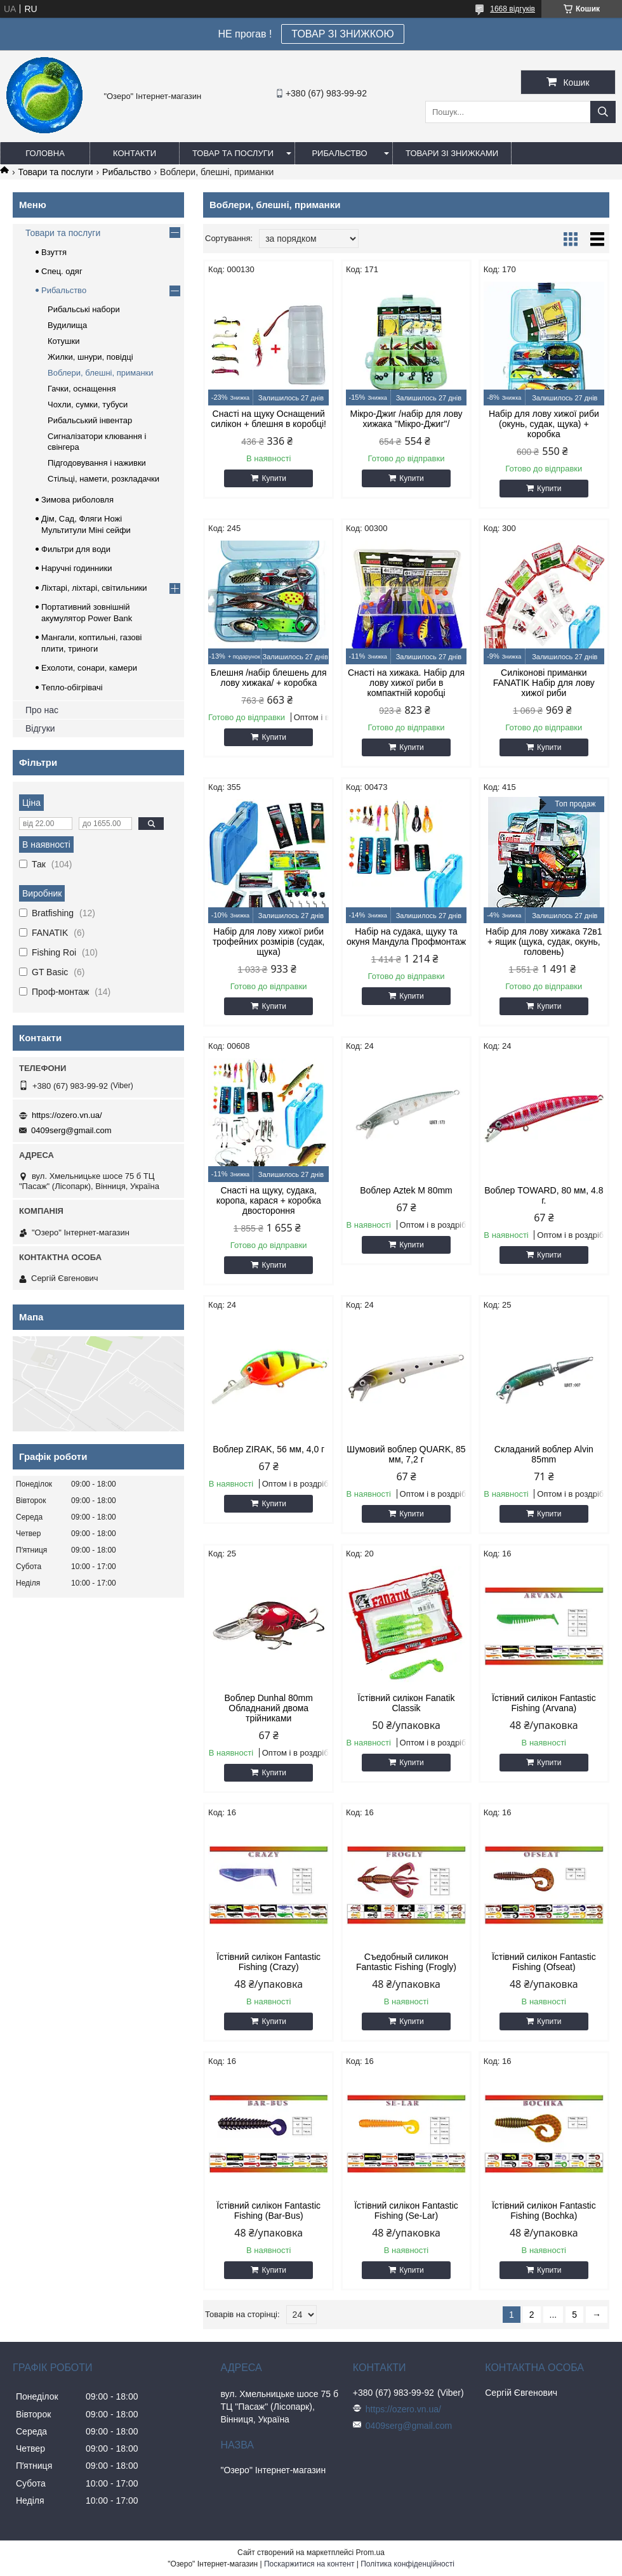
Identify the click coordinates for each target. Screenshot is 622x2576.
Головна (45, 153)
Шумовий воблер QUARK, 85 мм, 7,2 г (406, 1454)
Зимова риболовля (77, 499)
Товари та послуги (55, 172)
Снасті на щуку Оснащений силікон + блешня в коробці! (268, 419)
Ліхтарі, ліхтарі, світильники (94, 588)
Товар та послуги (233, 153)
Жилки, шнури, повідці (90, 357)
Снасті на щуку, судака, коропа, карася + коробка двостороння (268, 1200)
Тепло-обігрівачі (72, 687)
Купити (273, 478)
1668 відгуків (512, 8)
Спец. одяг (62, 271)
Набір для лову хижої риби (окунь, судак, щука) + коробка (544, 424)
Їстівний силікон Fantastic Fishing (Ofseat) (544, 1962)
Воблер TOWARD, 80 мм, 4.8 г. (543, 1195)
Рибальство (339, 153)
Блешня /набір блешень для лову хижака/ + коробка (269, 677)
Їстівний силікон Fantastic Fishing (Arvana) (544, 1703)
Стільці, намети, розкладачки (103, 478)
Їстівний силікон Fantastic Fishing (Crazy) (268, 1962)
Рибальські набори (84, 309)
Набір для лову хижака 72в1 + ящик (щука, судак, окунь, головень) (544, 941)
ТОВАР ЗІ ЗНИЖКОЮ (342, 34)
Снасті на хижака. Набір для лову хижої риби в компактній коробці (406, 682)
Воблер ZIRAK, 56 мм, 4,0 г (268, 1449)
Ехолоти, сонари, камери (89, 668)
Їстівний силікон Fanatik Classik (406, 1703)
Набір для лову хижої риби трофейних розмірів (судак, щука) (269, 941)
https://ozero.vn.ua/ (67, 1115)
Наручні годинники (76, 568)
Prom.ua (370, 2552)
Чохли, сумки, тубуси (88, 404)
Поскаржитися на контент (309, 2564)
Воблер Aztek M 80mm (406, 1190)
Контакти (134, 153)
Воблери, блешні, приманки (101, 373)
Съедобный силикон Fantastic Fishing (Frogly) (406, 1962)
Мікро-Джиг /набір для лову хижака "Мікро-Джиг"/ (406, 419)
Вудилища (67, 325)
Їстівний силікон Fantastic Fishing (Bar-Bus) (268, 2210)
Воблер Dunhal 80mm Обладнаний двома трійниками (269, 1708)
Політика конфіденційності (407, 2564)
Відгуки (40, 728)
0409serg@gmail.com (71, 1130)
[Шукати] (603, 112)
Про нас (41, 710)
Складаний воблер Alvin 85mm (543, 1454)
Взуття (54, 252)
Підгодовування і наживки (97, 463)
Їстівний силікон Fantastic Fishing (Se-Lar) (406, 2210)
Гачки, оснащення (82, 388)
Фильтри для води (75, 549)
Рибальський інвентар (90, 420)
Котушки (64, 341)
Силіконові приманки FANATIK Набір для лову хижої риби (544, 682)
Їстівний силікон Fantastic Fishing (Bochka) (544, 2210)
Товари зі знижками (452, 153)
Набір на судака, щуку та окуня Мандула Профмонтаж (406, 936)
